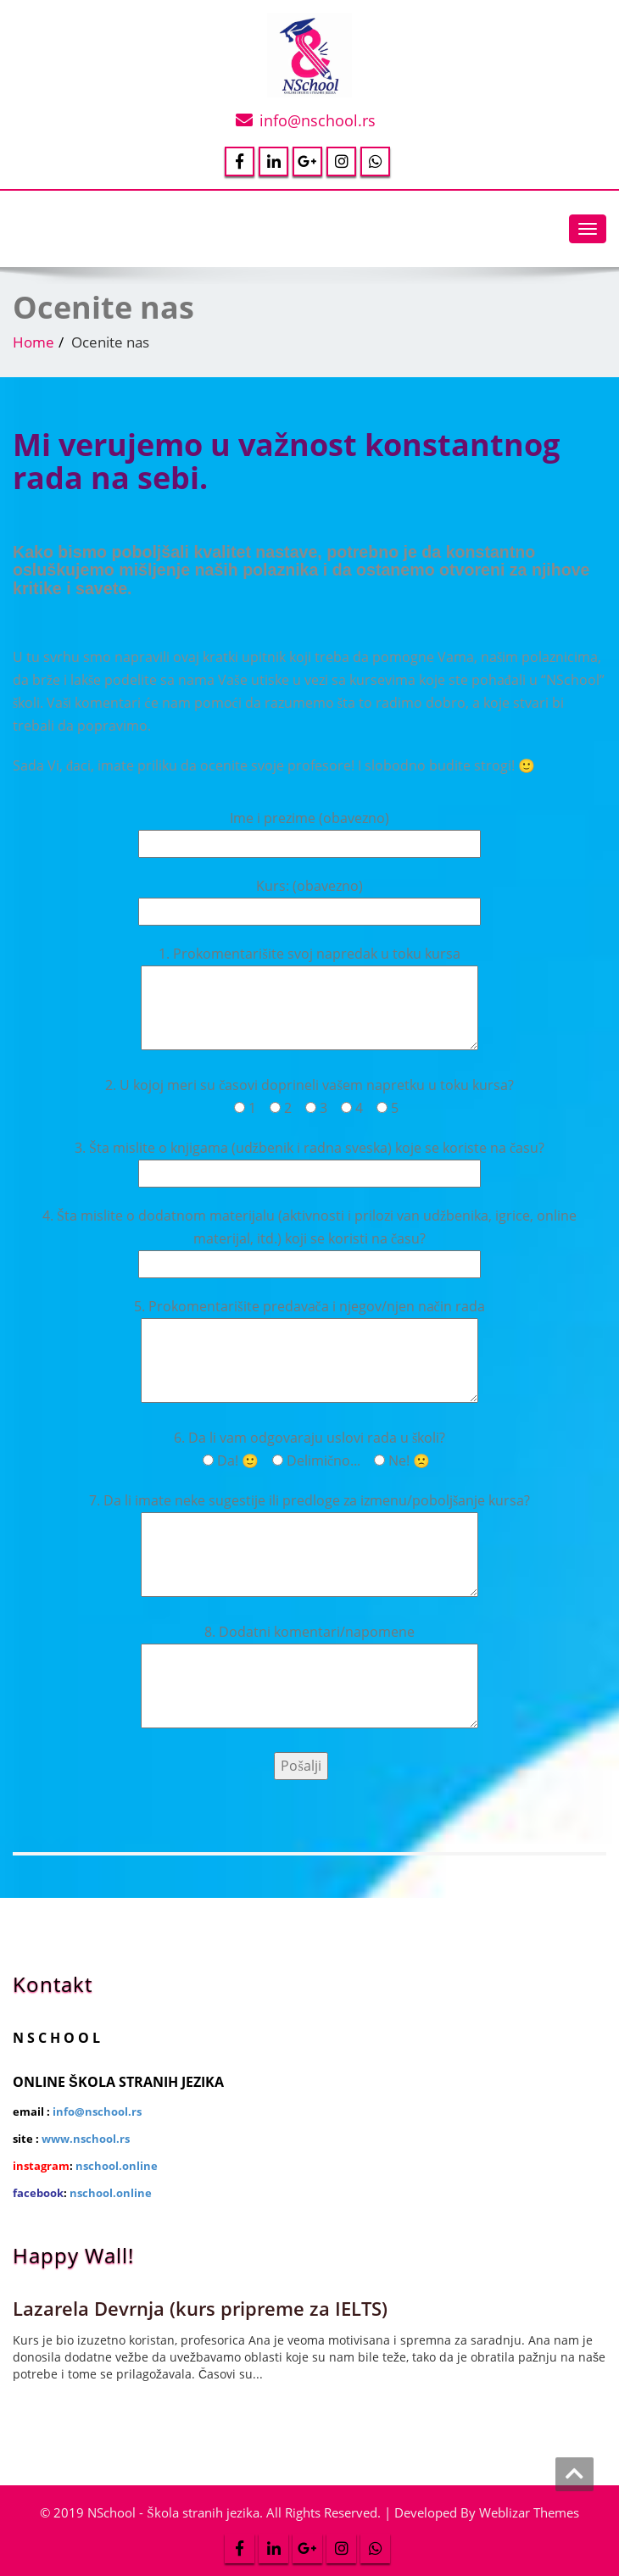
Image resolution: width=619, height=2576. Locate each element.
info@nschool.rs (317, 120)
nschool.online (116, 2165)
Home (33, 342)
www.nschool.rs (86, 2138)
